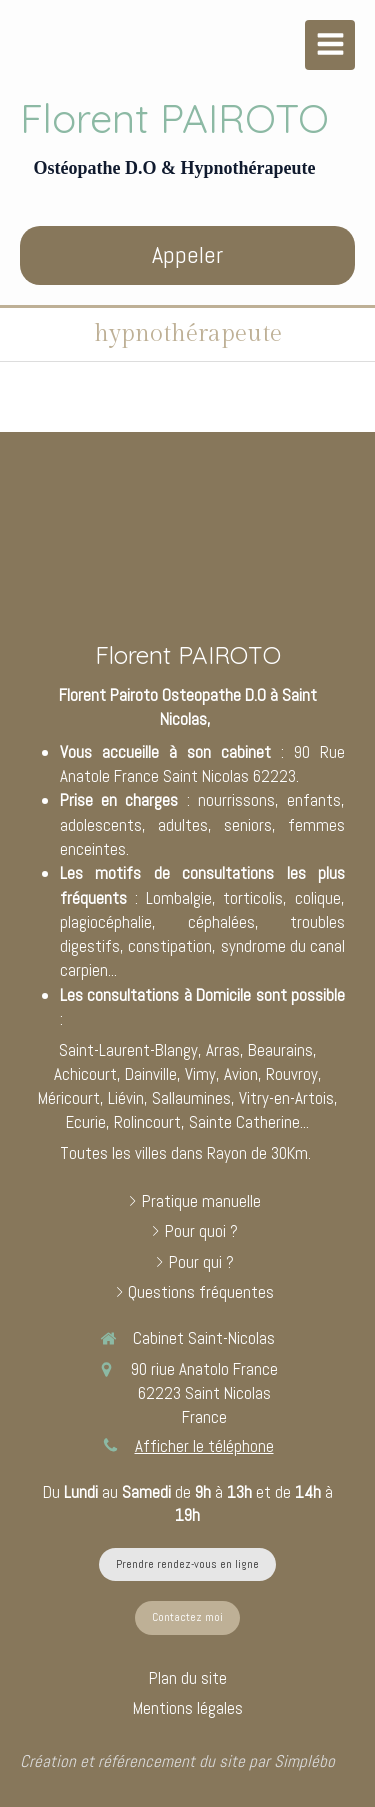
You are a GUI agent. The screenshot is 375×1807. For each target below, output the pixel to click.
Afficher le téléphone (204, 1446)
